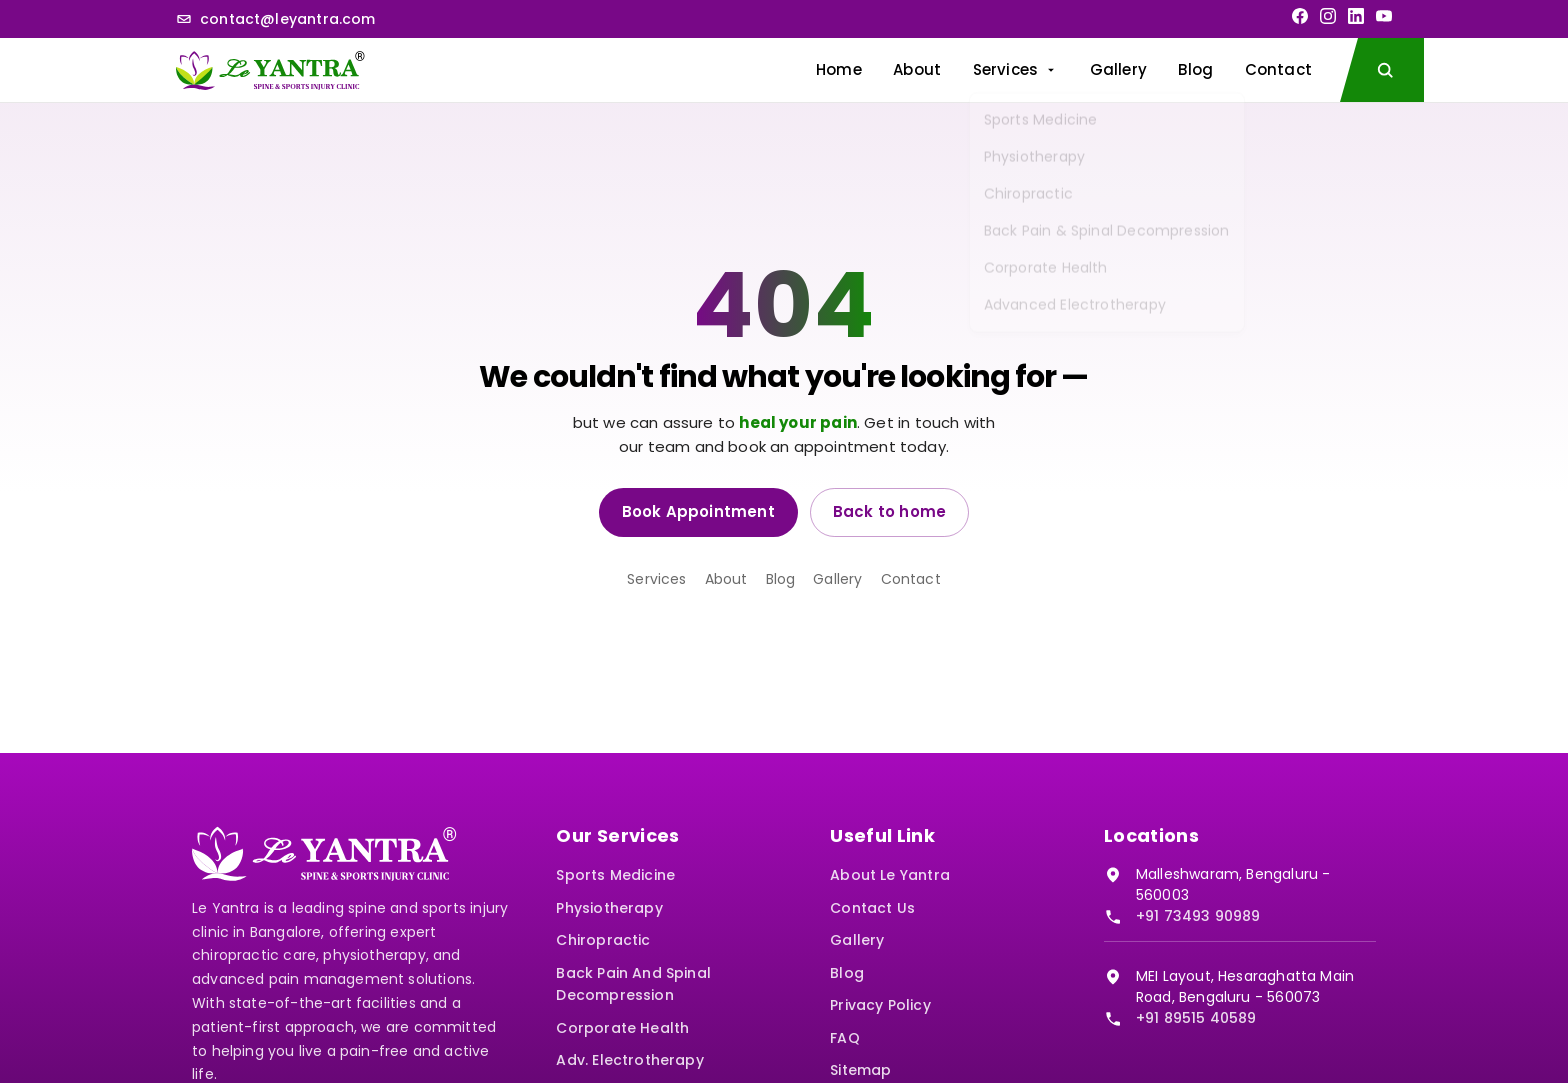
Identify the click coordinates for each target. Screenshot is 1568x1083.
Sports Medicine (615, 875)
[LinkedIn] (1356, 16)
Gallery (1118, 69)
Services (1015, 69)
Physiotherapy (609, 908)
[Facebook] (1300, 16)
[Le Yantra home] (270, 70)
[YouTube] (1384, 16)
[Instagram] (1328, 16)
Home (839, 69)
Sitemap (860, 1070)
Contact (1278, 69)
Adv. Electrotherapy (629, 1060)
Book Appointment (698, 511)
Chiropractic (603, 940)
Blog (1195, 69)
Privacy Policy (880, 1005)
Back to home (889, 511)
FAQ (845, 1038)
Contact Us (872, 908)
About (917, 69)
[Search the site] (1382, 70)
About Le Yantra (890, 875)
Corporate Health (622, 1028)
